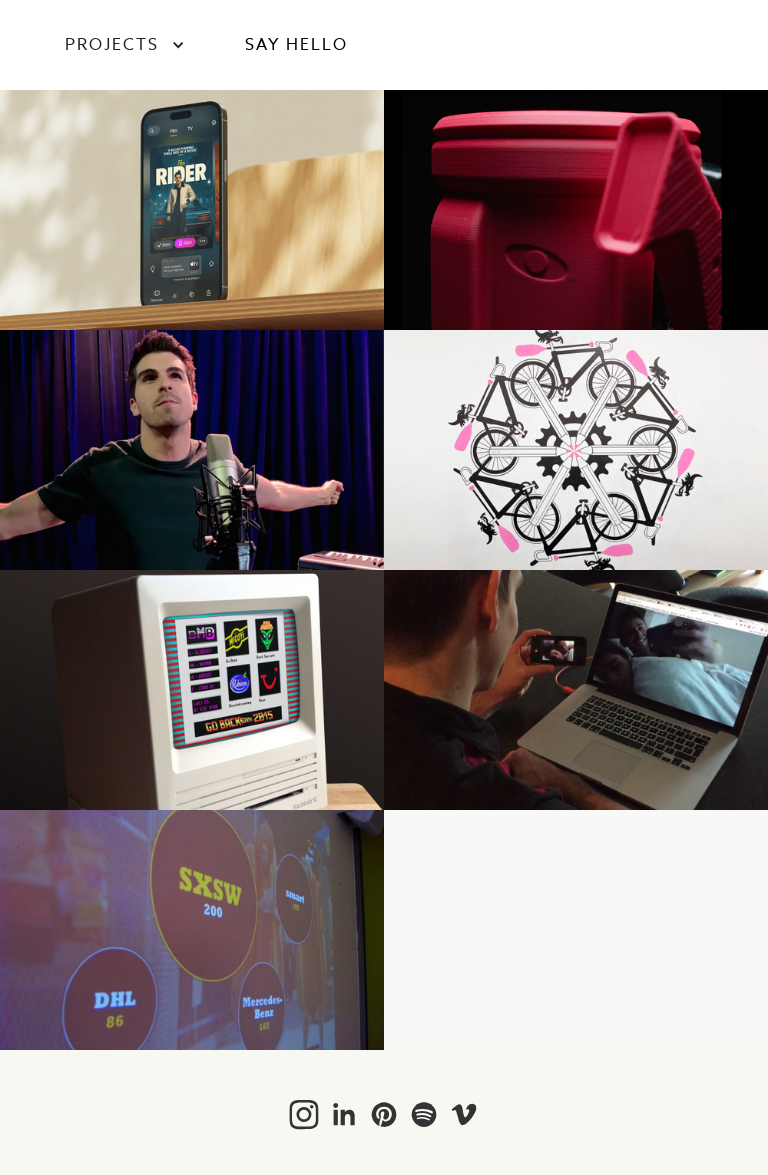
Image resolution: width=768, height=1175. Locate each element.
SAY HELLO (296, 45)
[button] (125, 45)
